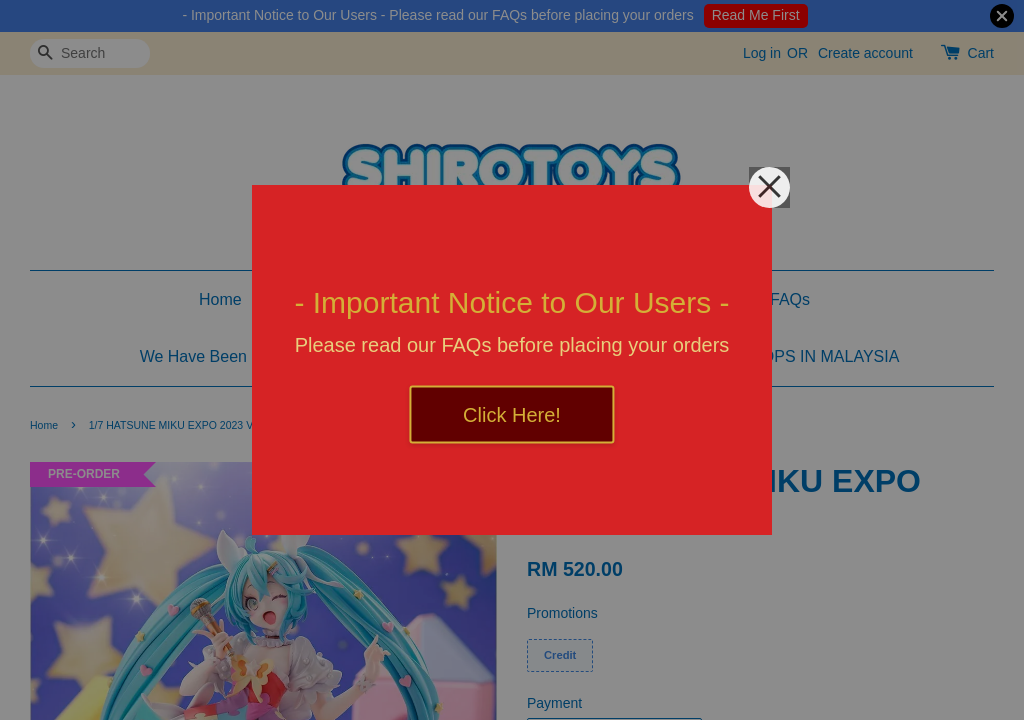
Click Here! (512, 415)
